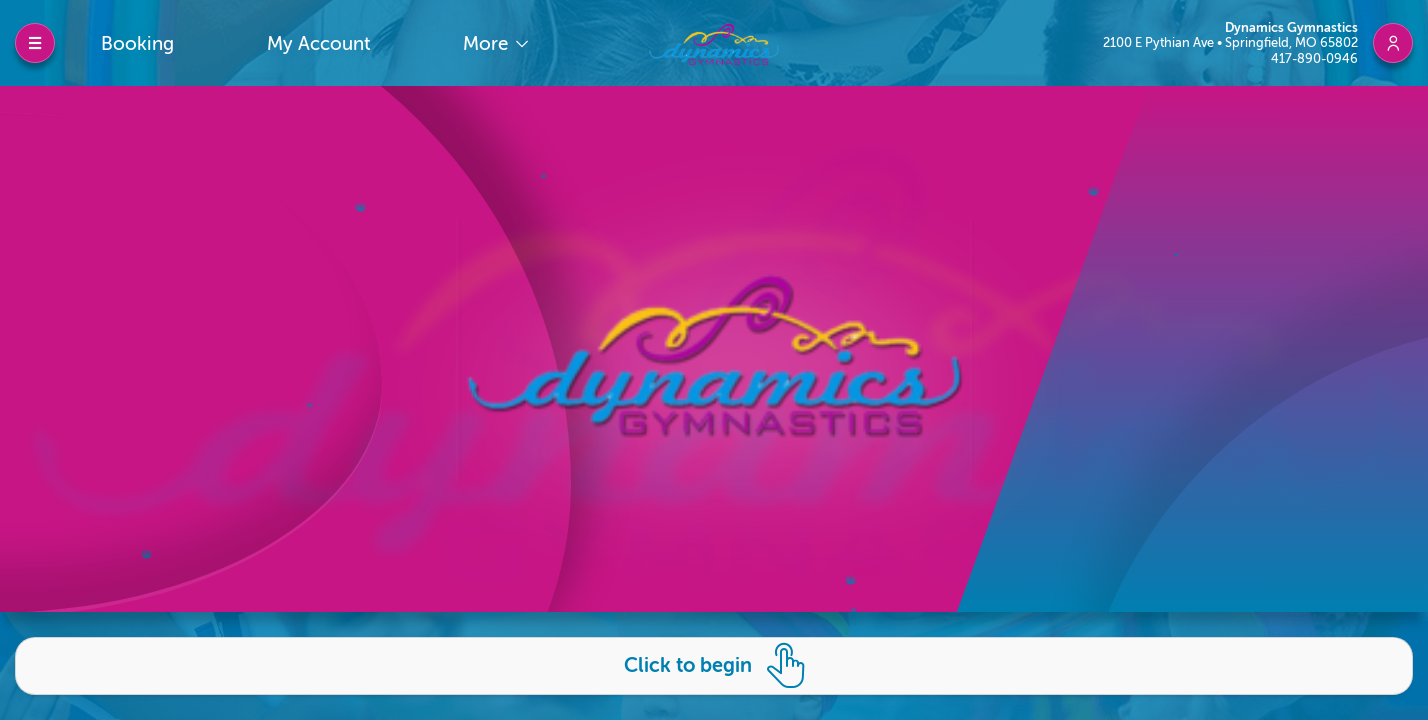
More (488, 43)
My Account (319, 43)
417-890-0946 (1314, 58)
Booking (137, 43)
